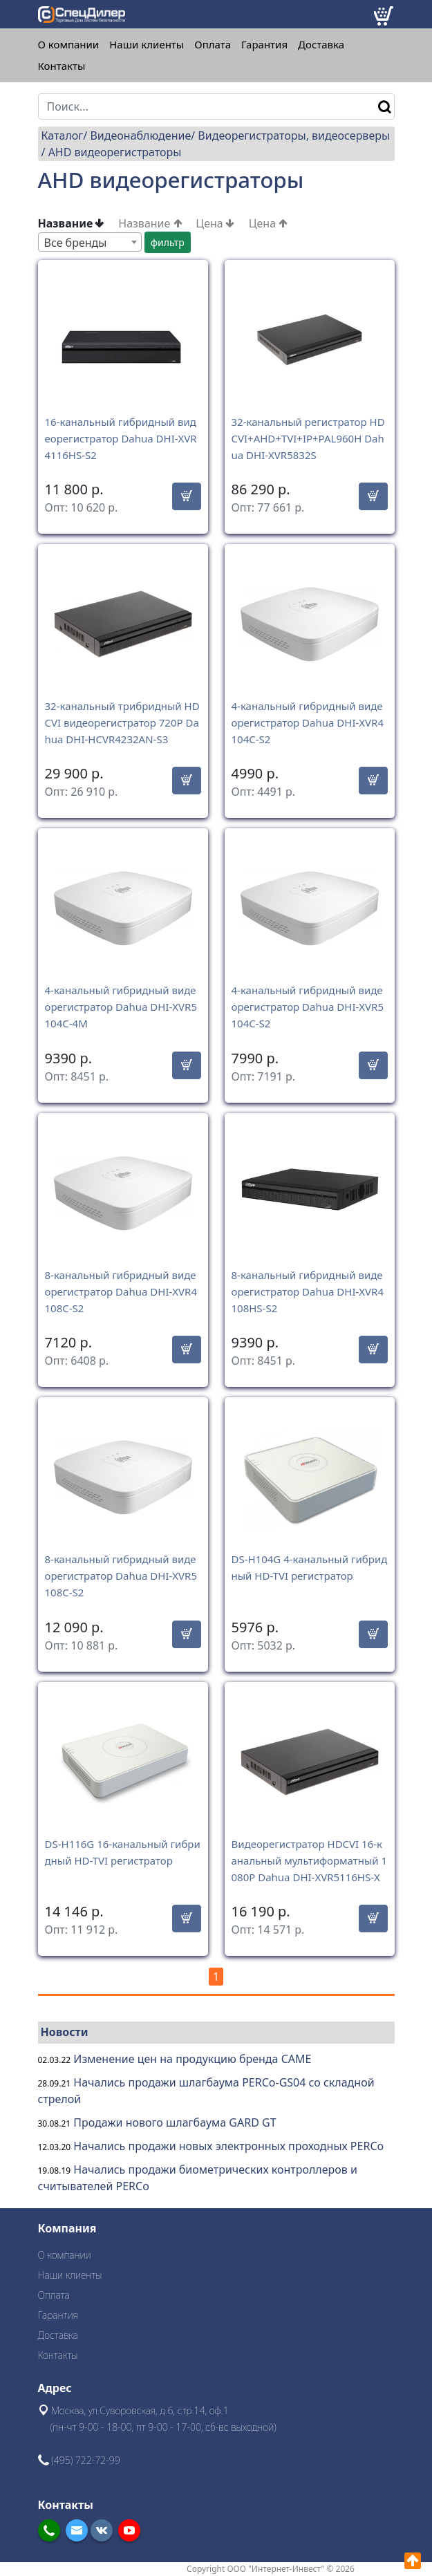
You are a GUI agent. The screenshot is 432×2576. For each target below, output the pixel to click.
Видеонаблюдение (140, 135)
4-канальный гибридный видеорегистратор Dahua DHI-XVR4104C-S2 (308, 722)
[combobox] (90, 242)
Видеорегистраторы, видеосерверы (294, 135)
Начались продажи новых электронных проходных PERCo (228, 2146)
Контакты (62, 66)
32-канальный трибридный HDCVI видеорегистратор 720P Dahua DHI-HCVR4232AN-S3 (122, 722)
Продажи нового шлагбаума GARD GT (174, 2122)
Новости (64, 2032)
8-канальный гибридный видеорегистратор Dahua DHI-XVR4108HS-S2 (308, 1291)
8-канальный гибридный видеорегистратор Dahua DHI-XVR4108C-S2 (121, 1291)
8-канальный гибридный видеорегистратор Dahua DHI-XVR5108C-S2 (121, 1575)
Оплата (212, 44)
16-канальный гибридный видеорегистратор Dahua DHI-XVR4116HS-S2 (121, 438)
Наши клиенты (146, 44)
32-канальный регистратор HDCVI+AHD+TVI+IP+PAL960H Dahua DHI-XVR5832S (308, 438)
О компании (69, 44)
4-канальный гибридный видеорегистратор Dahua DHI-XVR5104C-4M (121, 1006)
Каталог (62, 135)
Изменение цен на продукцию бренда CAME (192, 2058)
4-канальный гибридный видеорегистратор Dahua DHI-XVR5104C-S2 (308, 1006)
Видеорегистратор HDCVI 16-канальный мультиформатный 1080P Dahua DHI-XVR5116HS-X (310, 1860)
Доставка (321, 44)
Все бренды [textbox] (75, 242)
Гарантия (264, 44)
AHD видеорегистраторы (115, 152)
